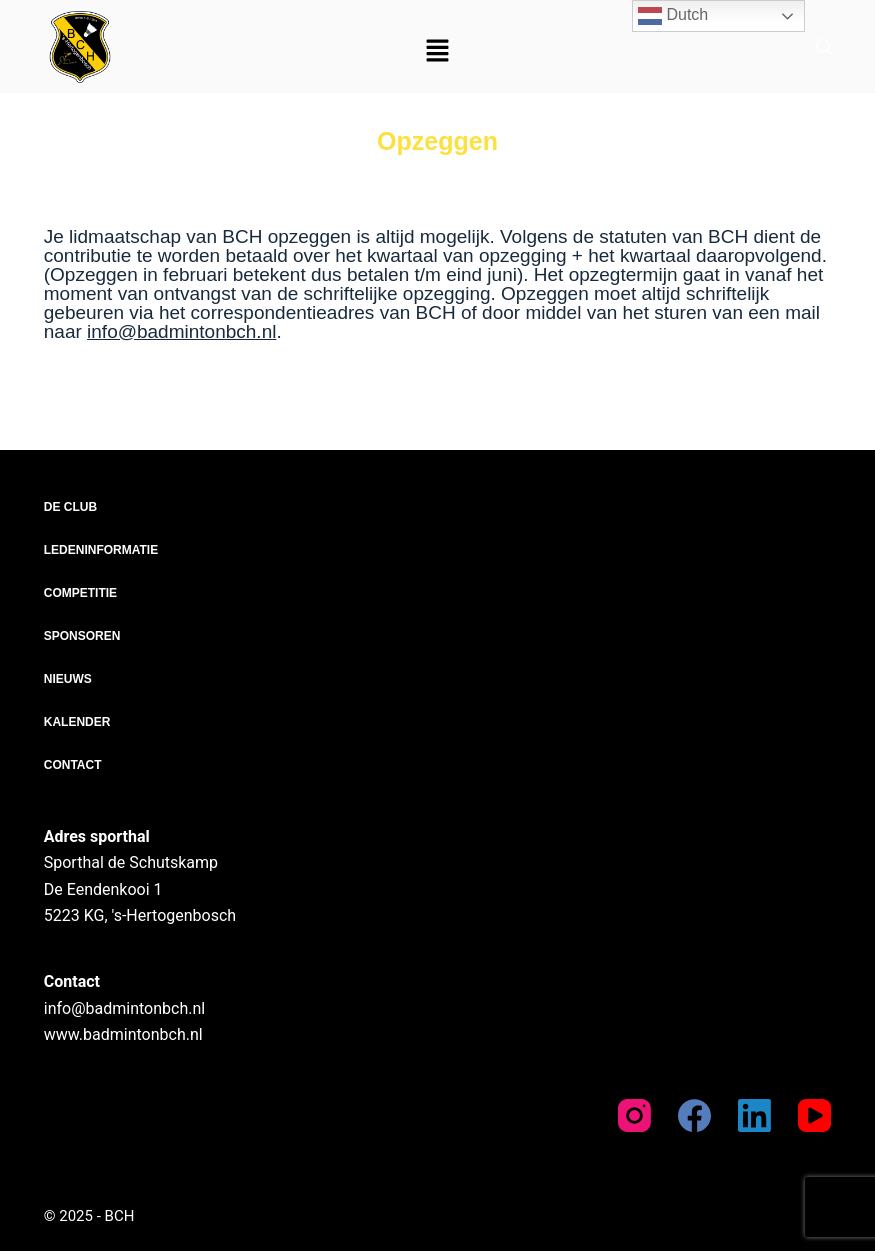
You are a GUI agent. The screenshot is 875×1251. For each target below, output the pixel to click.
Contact (73, 765)
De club (70, 507)
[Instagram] (634, 1115)
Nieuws (68, 679)
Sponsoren (82, 636)
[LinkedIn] (754, 1115)
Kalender (77, 722)
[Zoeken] (823, 46)
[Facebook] (694, 1115)
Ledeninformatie (101, 550)
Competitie (80, 593)
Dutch (673, 16)
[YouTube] (814, 1115)
